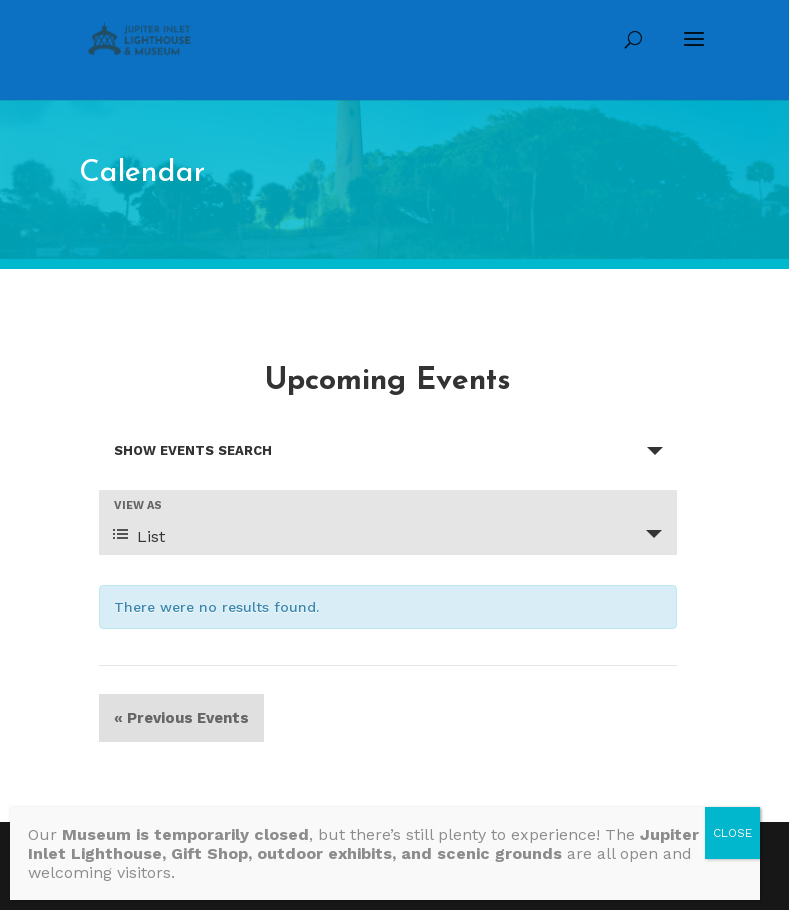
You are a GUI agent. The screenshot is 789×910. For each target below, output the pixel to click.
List (139, 536)
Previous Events (181, 718)
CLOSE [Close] (732, 833)
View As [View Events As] (138, 505)
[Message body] (385, 853)
